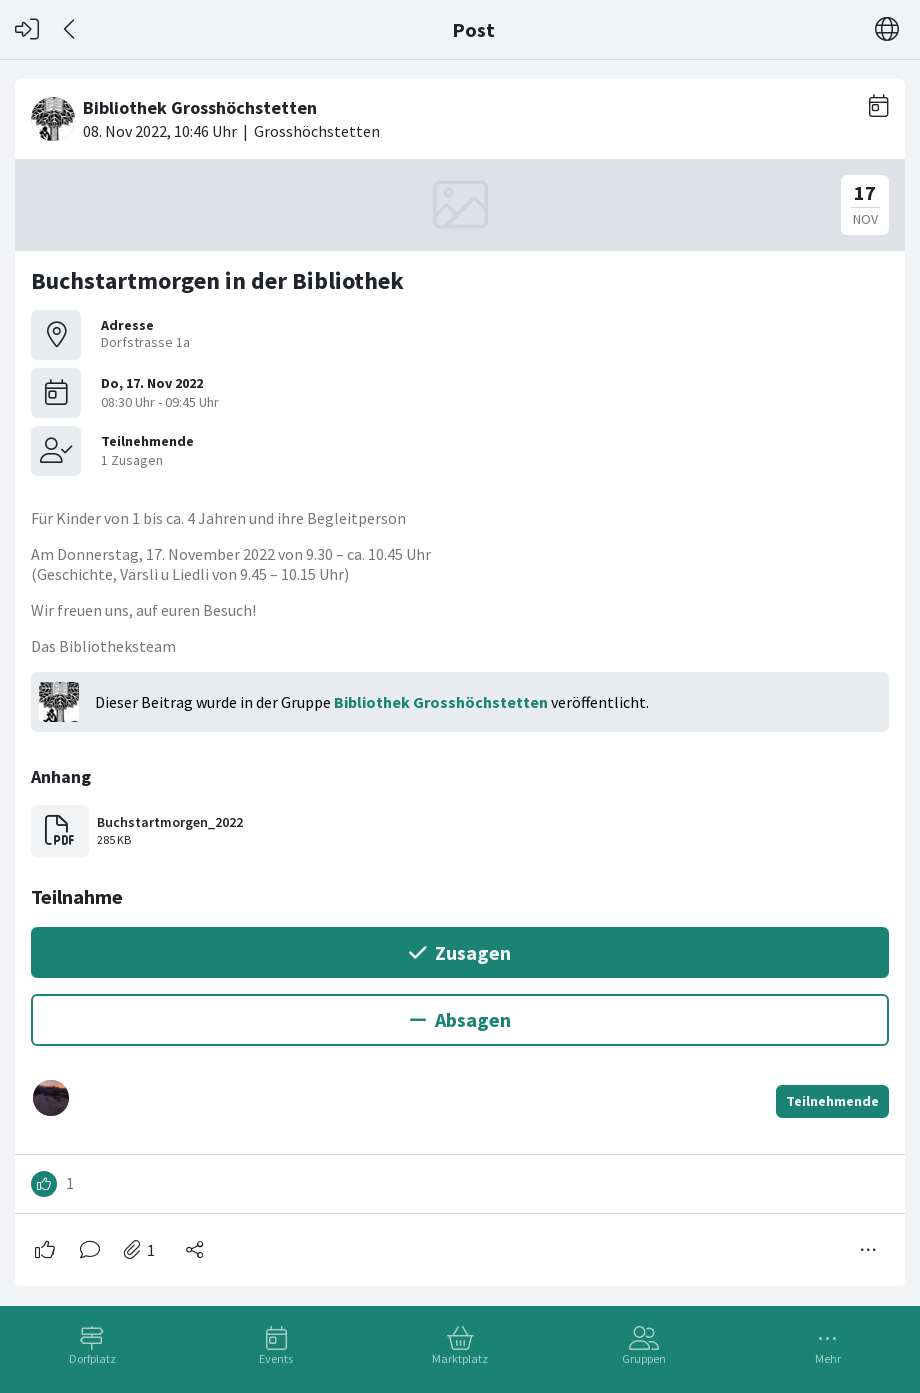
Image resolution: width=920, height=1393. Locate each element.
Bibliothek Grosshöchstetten (441, 702)
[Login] (27, 29)
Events (276, 1358)
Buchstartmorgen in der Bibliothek (217, 280)
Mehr (828, 1358)
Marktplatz (460, 1358)
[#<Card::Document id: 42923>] (460, 674)
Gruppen (644, 1358)
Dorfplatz (92, 1358)
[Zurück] (70, 29)
